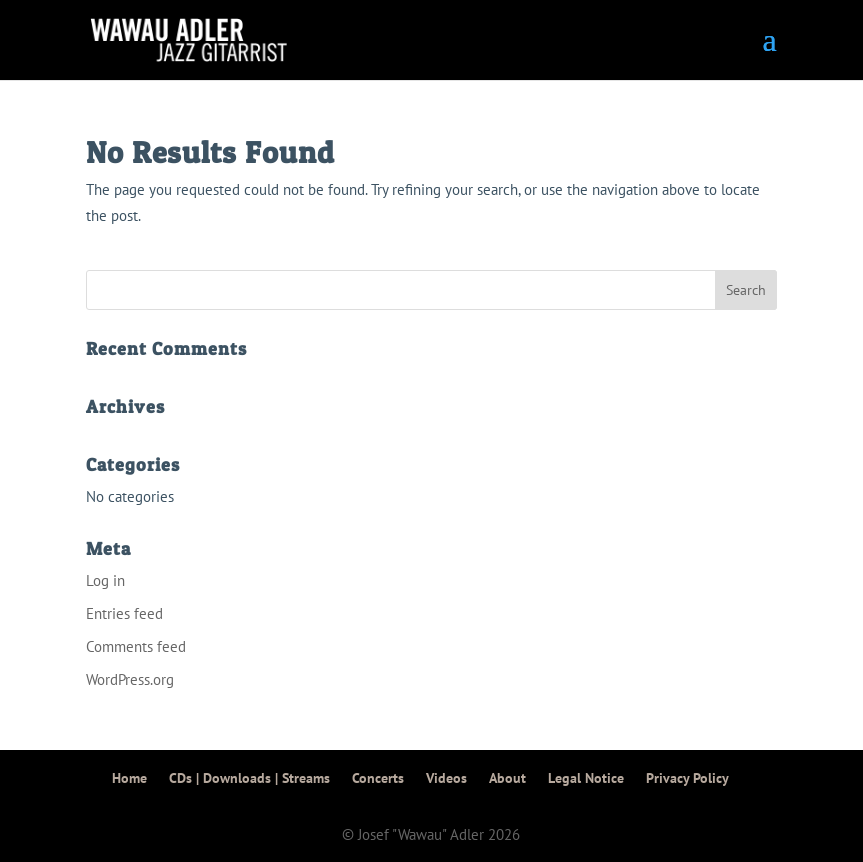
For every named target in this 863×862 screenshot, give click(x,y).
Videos (446, 778)
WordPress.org (130, 679)
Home (129, 778)
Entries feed (124, 613)
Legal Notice (586, 778)
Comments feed (136, 646)
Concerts (378, 778)
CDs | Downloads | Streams (249, 778)
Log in (105, 580)
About (507, 778)
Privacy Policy (687, 778)
